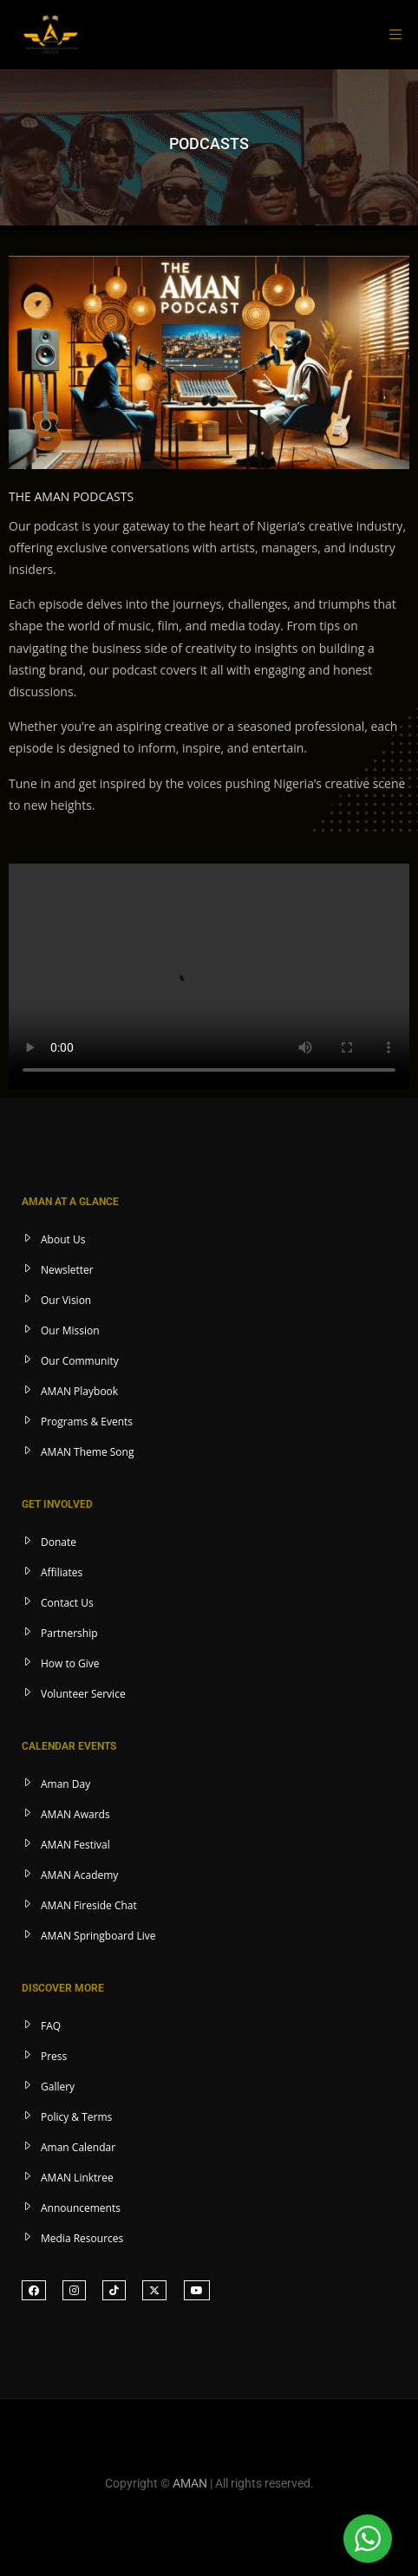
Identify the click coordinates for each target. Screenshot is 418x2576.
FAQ (51, 2025)
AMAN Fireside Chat (89, 1905)
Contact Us (67, 1602)
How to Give (70, 1663)
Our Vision (66, 1300)
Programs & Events (87, 1421)
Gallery (58, 2086)
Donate (58, 1542)
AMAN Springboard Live (98, 1935)
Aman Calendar (78, 2147)
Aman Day (65, 1784)
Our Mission (70, 1330)
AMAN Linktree (77, 2177)
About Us (63, 1239)
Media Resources (82, 2238)
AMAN (190, 2483)
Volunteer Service (83, 1693)
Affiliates (61, 1572)
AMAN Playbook (79, 1391)
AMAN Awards (75, 1814)
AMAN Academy (79, 1875)
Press (54, 2056)
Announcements (81, 2208)
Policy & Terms (76, 2117)
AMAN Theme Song (87, 1452)
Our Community (80, 1360)
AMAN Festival (75, 1844)
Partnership (69, 1633)
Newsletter (67, 1269)
